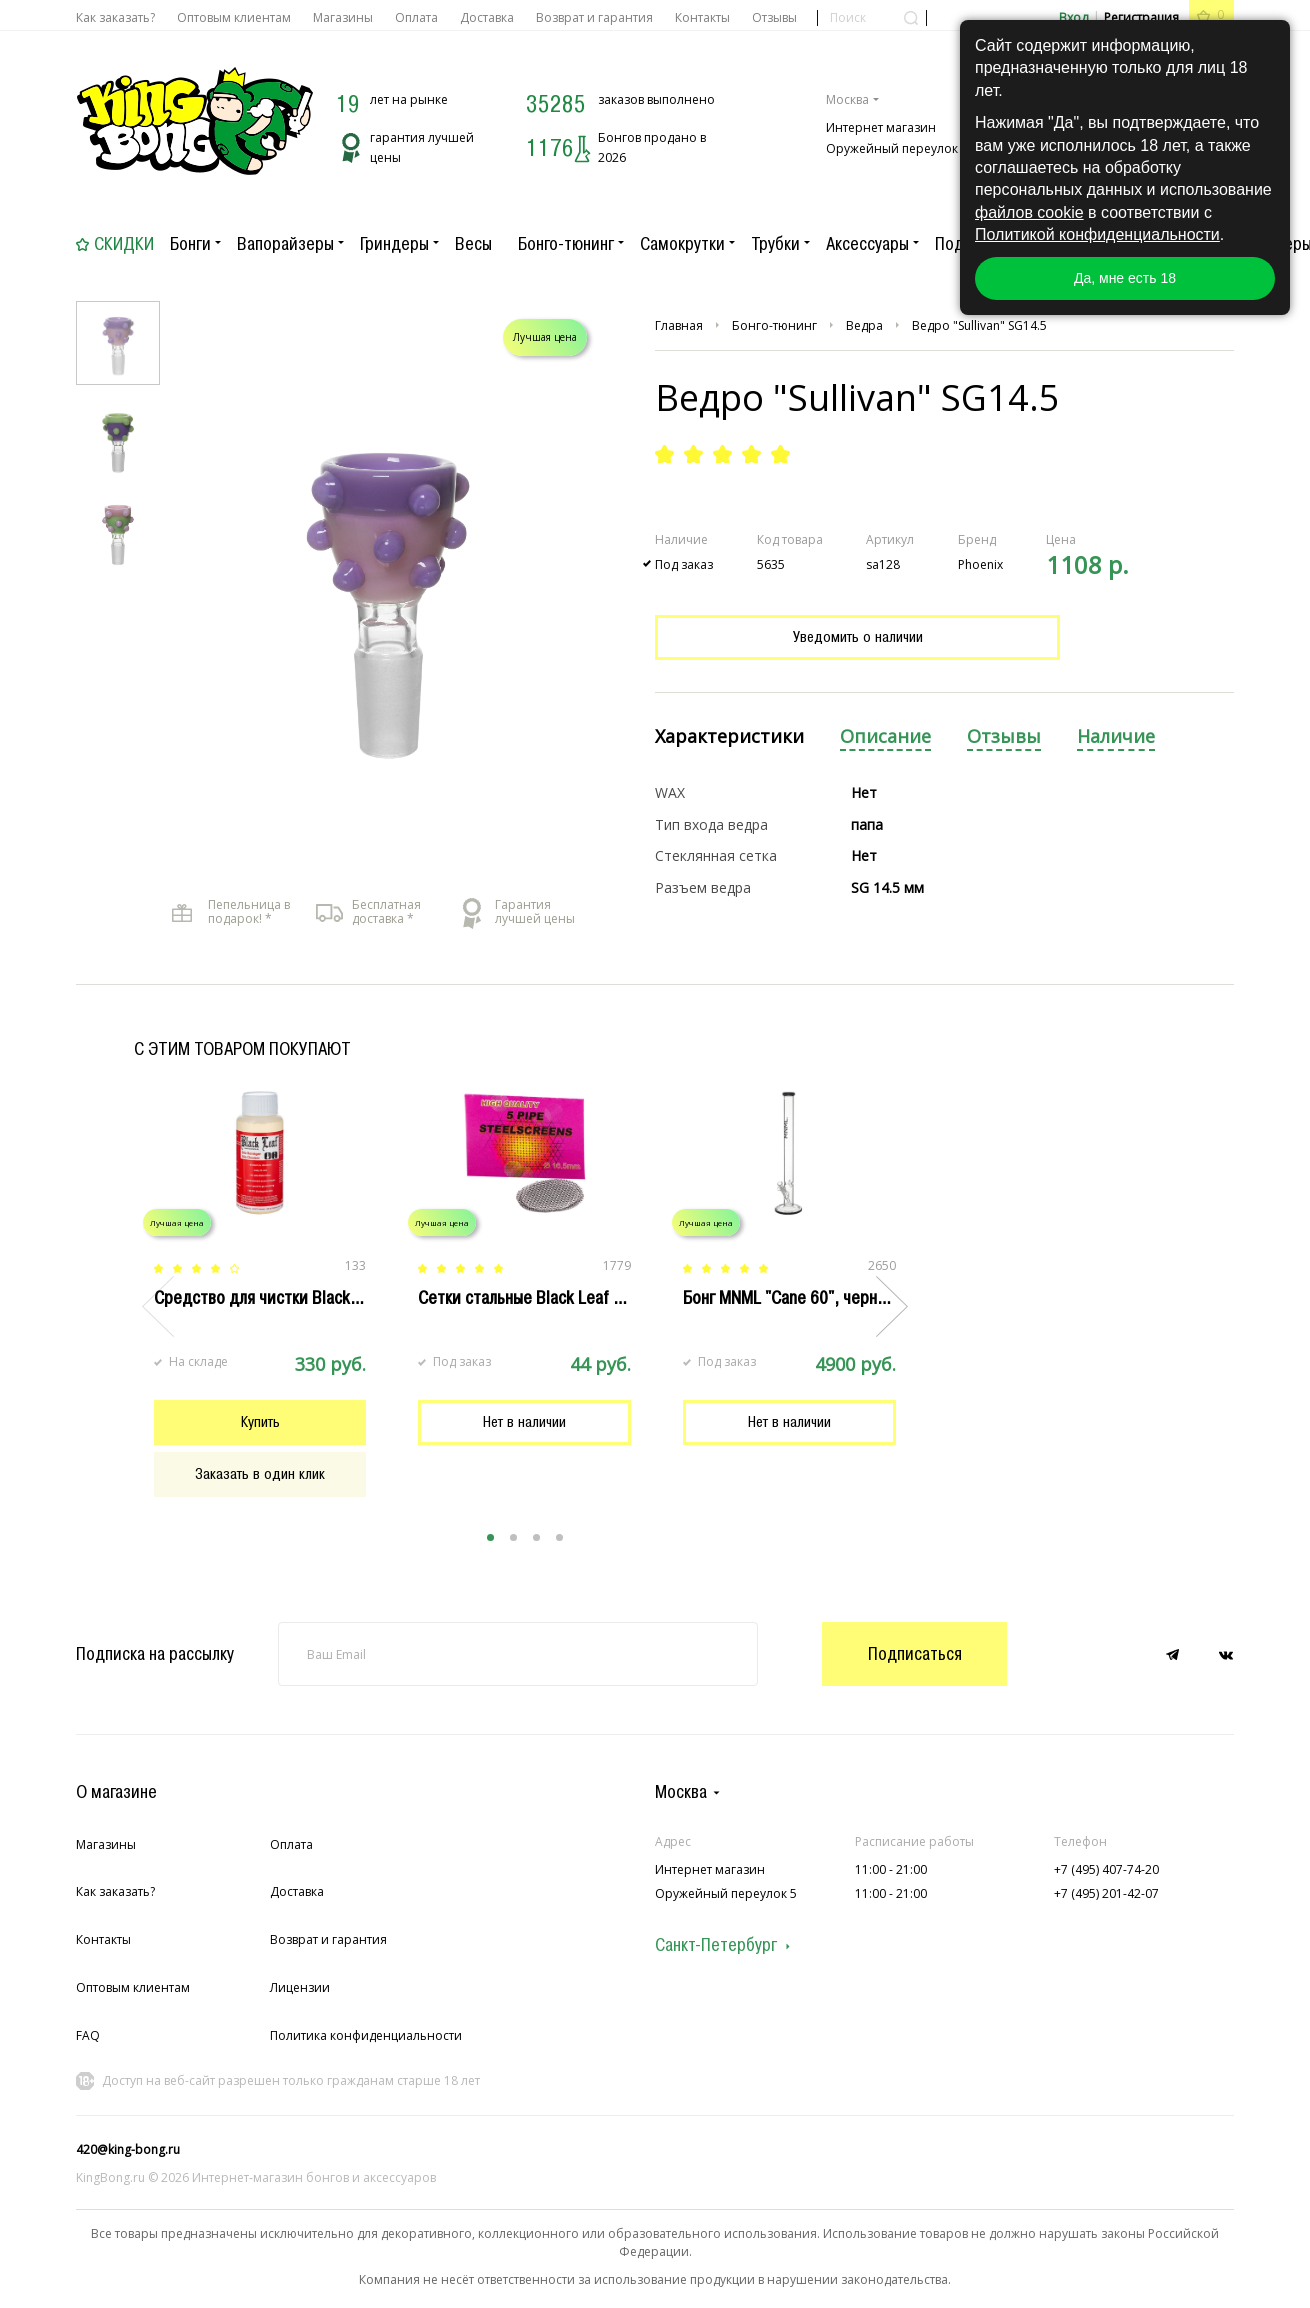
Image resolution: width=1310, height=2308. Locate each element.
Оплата (416, 17)
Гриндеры (394, 244)
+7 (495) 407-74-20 (1106, 1869)
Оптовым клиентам (234, 17)
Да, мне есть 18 (1125, 278)
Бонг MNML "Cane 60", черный (789, 1298)
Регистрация (1141, 17)
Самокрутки (682, 244)
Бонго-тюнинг (566, 244)
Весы (473, 244)
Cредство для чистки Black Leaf (269, 1298)
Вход (1073, 17)
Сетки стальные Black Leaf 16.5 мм (544, 1298)
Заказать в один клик (260, 1474)
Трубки (775, 244)
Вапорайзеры (285, 244)
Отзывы (774, 17)
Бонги (190, 244)
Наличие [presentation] (1116, 736)
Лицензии (300, 1987)
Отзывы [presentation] (1004, 736)
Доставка (487, 17)
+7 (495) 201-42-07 (1106, 1893)
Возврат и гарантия (594, 17)
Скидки (124, 244)
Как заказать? (115, 17)
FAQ (88, 2035)
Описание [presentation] (885, 736)
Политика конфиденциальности (366, 2035)
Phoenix (980, 564)
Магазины (343, 17)
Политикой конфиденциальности (1097, 234)
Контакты (702, 17)
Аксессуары (867, 244)
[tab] (729, 737)
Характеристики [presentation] (729, 736)
